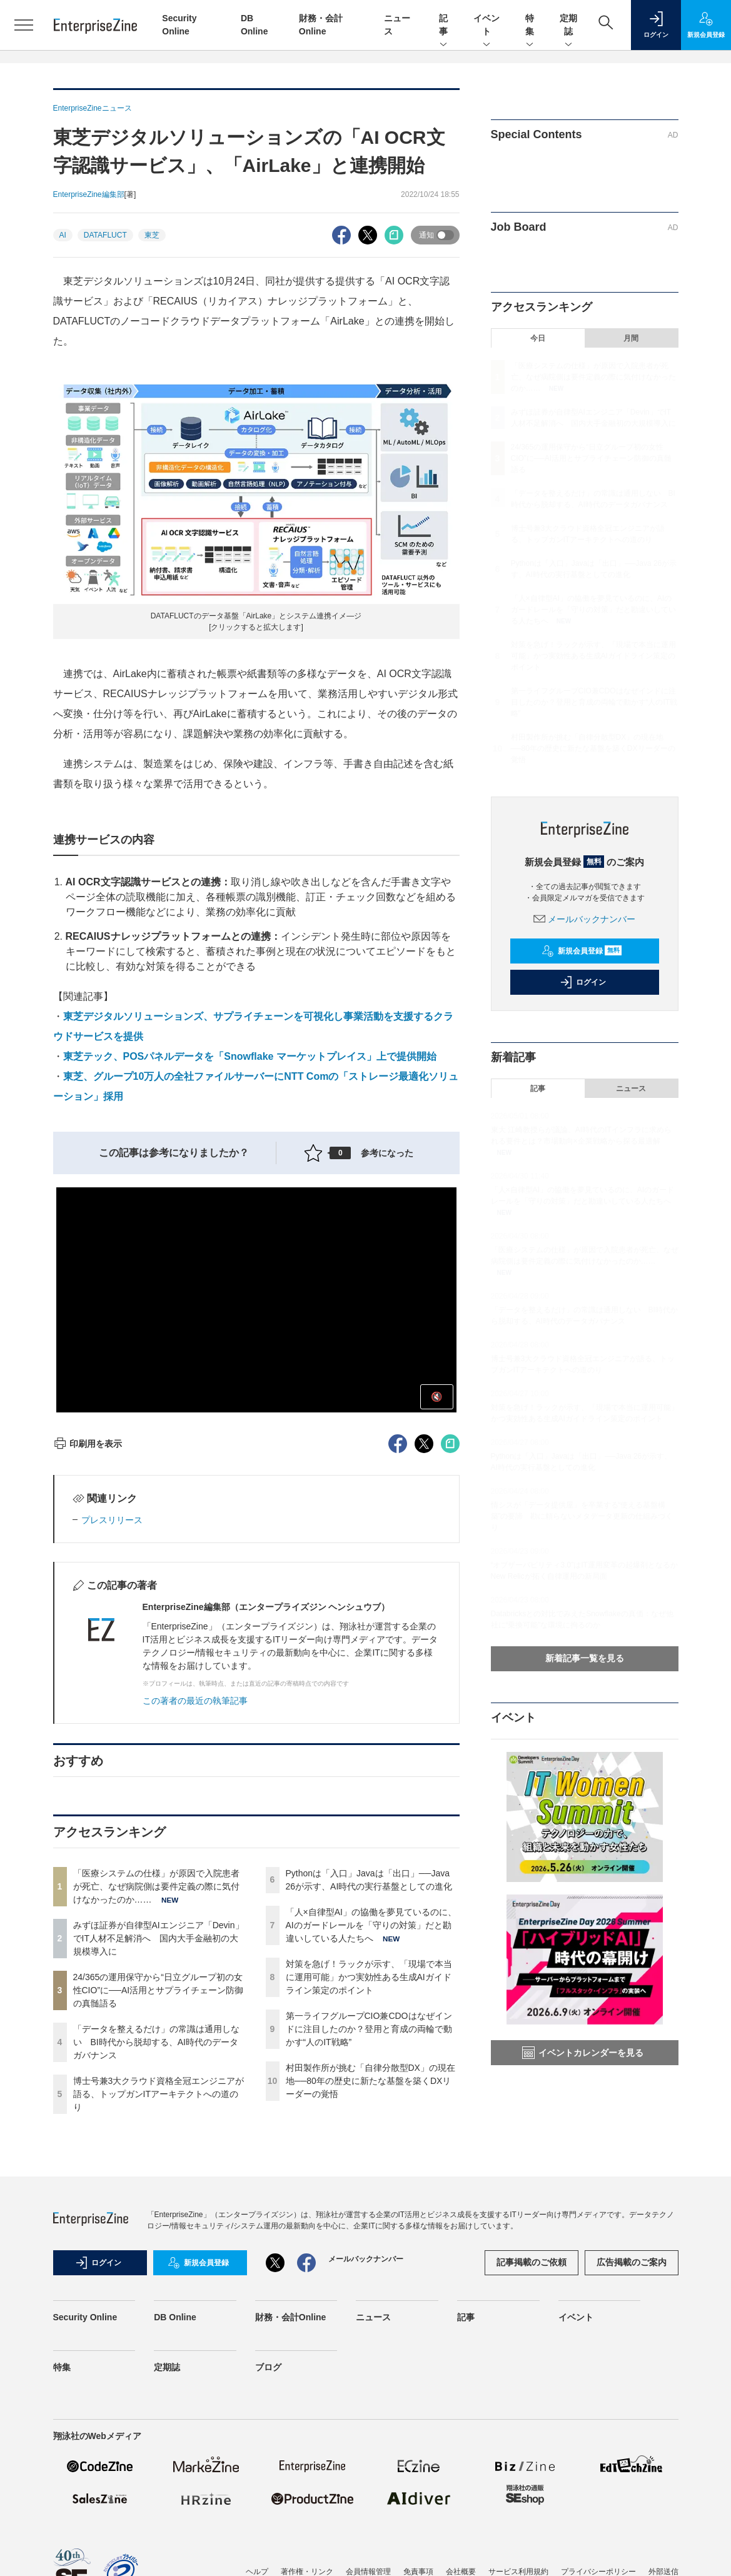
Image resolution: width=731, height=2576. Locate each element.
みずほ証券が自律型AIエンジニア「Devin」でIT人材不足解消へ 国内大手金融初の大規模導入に (158, 1938)
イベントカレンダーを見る (582, 2052)
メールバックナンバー (584, 919)
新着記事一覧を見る (584, 1658)
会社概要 (461, 2567)
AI (62, 235)
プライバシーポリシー (598, 2567)
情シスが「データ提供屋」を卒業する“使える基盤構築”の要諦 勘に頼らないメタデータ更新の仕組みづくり (582, 1516)
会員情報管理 (368, 2567)
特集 (529, 25)
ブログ (268, 2367)
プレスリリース (112, 1520)
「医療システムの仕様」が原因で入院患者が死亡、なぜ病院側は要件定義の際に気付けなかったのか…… (156, 1886)
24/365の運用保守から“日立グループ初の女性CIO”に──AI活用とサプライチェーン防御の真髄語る (158, 1990)
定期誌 (568, 25)
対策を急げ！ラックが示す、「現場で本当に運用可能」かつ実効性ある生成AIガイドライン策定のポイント (369, 1977)
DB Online (175, 2317)
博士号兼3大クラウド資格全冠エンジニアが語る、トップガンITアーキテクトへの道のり (159, 2094)
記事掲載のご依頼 (532, 2262)
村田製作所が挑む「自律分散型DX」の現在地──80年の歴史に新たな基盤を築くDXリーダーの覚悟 (370, 2081)
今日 (537, 338)
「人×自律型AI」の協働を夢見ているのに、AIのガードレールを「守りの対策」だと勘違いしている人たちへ (371, 1925)
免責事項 (418, 2567)
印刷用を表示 (88, 1444)
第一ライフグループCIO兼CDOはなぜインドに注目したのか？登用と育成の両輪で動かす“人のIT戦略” (369, 2029)
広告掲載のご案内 (632, 2262)
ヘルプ (257, 2567)
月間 (630, 338)
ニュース (631, 1088)
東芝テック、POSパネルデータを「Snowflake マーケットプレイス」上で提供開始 (249, 1056)
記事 (443, 25)
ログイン (583, 982)
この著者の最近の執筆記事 (195, 1701)
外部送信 (663, 2567)
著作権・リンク (307, 2567)
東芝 (151, 235)
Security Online (85, 2317)
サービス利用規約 (518, 2567)
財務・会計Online (290, 2317)
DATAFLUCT (105, 235)
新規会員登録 (582, 951)
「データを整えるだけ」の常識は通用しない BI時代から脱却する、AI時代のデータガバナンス (156, 2042)
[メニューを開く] (24, 25)
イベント (486, 25)
